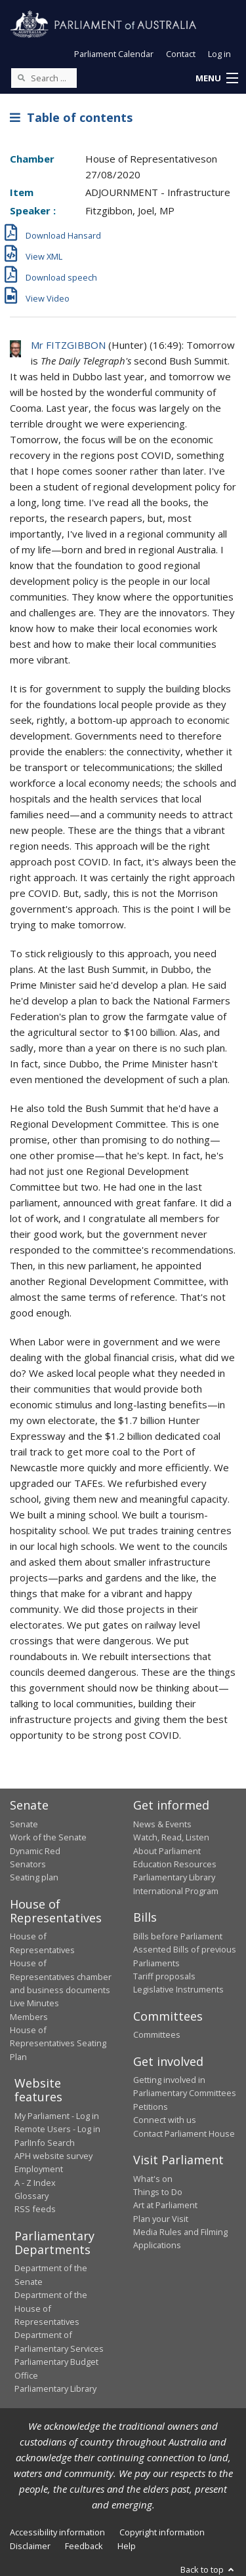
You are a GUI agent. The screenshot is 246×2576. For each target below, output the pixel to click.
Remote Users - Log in (57, 2129)
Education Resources (174, 1864)
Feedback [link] (84, 2546)
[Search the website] (44, 78)
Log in (219, 54)
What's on (153, 2179)
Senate (24, 1824)
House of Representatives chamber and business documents (61, 1976)
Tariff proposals (164, 1976)
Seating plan (34, 1877)
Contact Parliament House (184, 2133)
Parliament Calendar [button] (114, 54)
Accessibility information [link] (57, 2532)
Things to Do (157, 2192)
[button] (216, 79)
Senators (28, 1864)
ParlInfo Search (44, 2143)
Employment (38, 2169)
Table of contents (71, 117)
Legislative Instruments (178, 1989)
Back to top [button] (208, 2569)
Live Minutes (34, 2003)
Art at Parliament (165, 2205)
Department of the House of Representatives (50, 2308)
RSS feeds (35, 2209)
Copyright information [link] (162, 2532)
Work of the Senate (48, 1837)
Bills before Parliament (177, 1936)
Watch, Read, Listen (171, 1837)
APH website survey (53, 2156)
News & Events (162, 1824)
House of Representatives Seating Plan (58, 2043)
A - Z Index (35, 2183)
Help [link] (126, 2546)
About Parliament (167, 1851)
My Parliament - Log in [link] (56, 2116)
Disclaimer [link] (30, 2546)
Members (29, 2017)
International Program (175, 1891)
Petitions (150, 2106)
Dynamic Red (35, 1851)
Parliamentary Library (174, 1877)
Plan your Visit (160, 2219)
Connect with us (164, 2120)
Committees (156, 2034)
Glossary (31, 2196)
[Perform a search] (21, 77)
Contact (180, 54)
